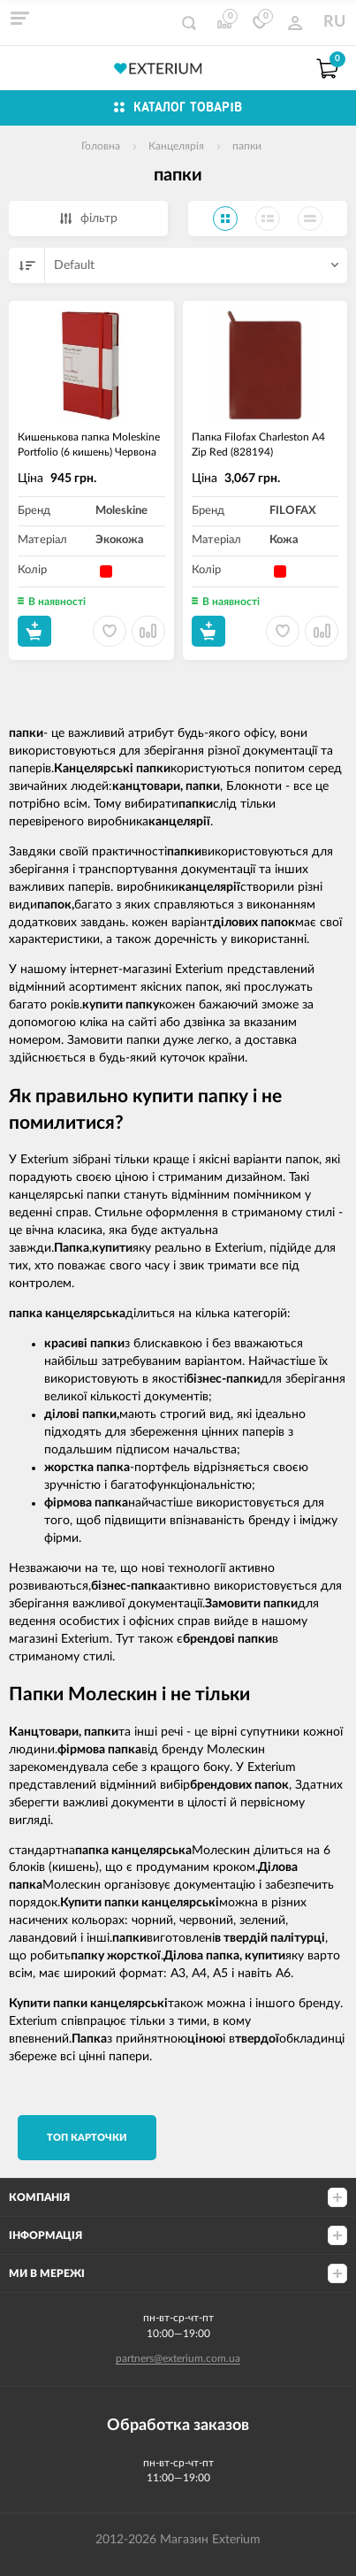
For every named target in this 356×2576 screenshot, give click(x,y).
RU (334, 22)
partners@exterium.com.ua (178, 2358)
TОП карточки (87, 2138)
